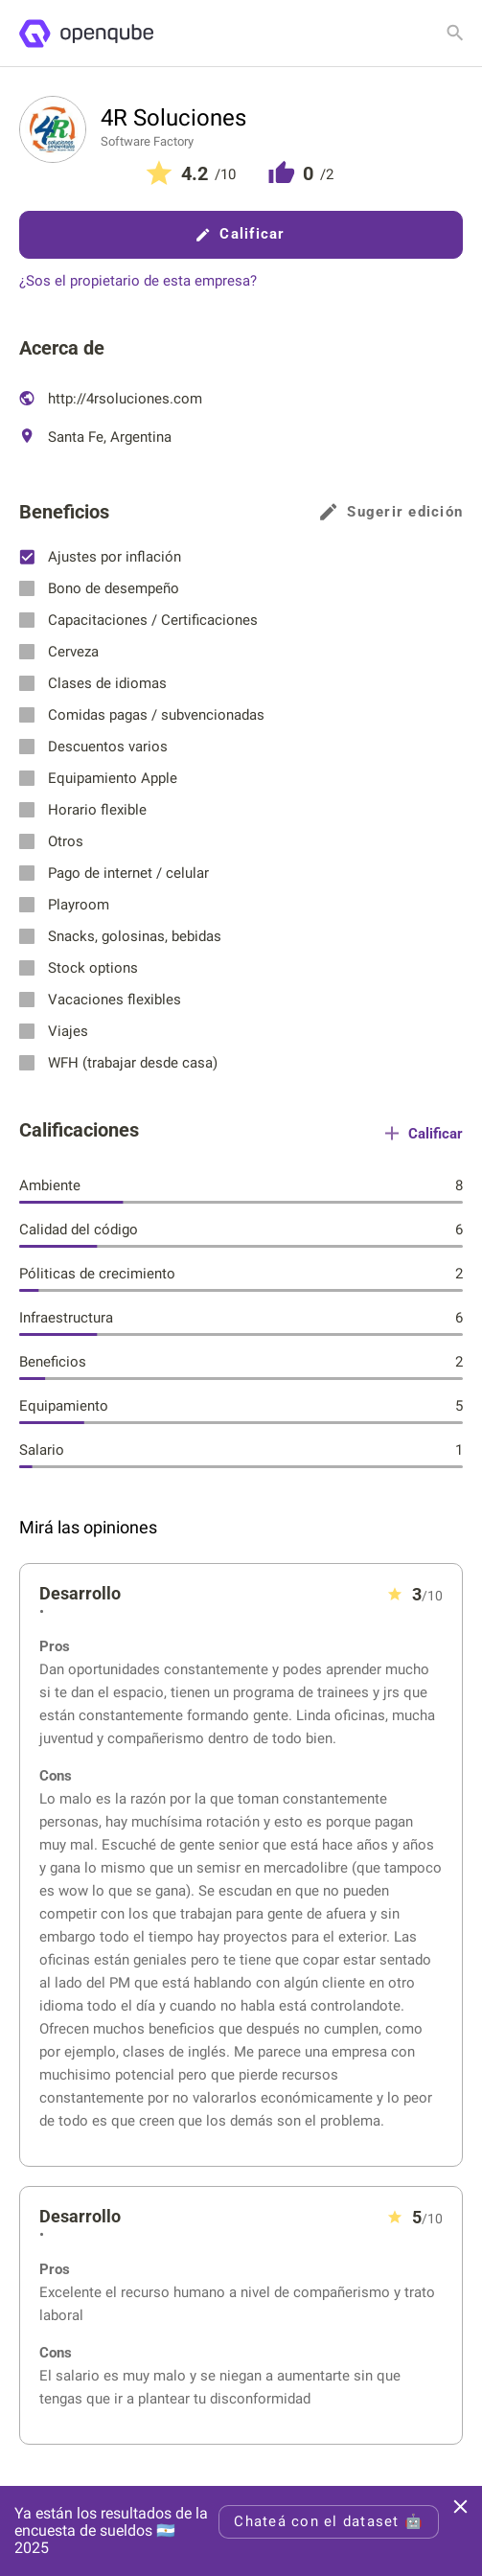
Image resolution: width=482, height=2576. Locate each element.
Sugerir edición (391, 512)
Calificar (240, 233)
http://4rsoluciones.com (110, 398)
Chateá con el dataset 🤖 (329, 2521)
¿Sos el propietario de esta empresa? (138, 281)
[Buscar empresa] (455, 32)
